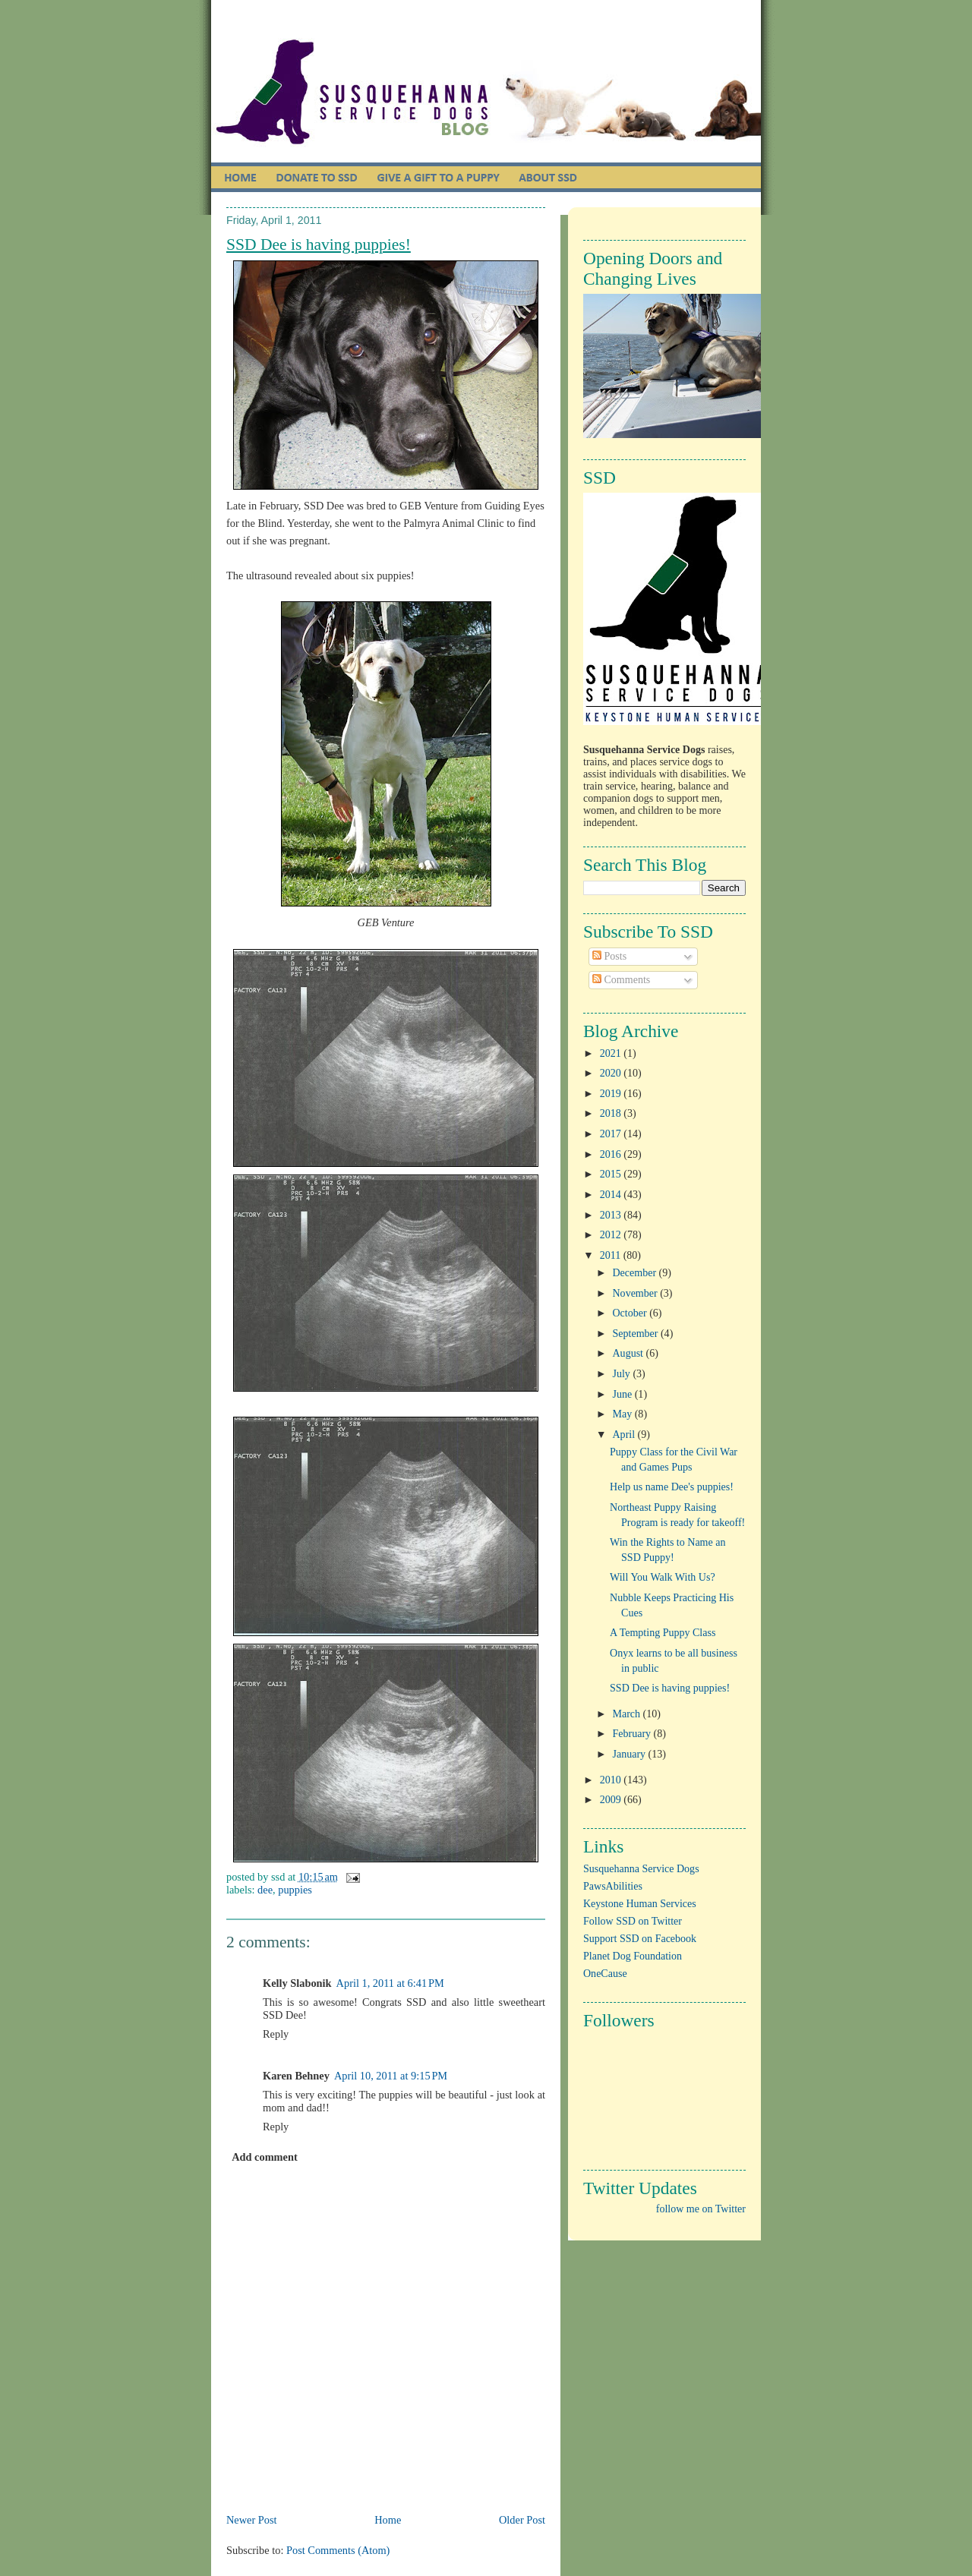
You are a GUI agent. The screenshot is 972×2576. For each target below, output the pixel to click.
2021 (612, 1053)
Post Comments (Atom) (338, 2550)
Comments (621, 979)
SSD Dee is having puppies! (318, 244)
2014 (612, 1194)
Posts (609, 956)
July (623, 1373)
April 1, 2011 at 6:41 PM (390, 1983)
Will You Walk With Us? (662, 1577)
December (636, 1273)
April (625, 1434)
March (628, 1714)
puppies (295, 1890)
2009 (612, 1799)
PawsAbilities (612, 1886)
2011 (611, 1255)
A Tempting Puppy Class (662, 1632)
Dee (265, 1890)
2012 (612, 1235)
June (624, 1394)
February (633, 1733)
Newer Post (251, 2520)
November (637, 1293)
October (631, 1313)
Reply (276, 2034)
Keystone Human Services (639, 1903)
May (624, 1414)
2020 (612, 1073)
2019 (612, 1093)
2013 (612, 1215)
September (637, 1333)
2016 (612, 1154)
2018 (612, 1113)
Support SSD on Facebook (639, 1938)
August (629, 1353)
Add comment (265, 2157)
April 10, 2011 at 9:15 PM (390, 2076)
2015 (612, 1174)
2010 (612, 1780)
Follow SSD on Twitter (632, 1921)
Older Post (522, 2520)
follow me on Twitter (701, 2209)
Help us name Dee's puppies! (672, 1487)
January (631, 1754)
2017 (612, 1134)
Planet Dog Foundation (632, 1956)
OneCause (605, 1973)
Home (387, 2520)
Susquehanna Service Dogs (641, 1868)
